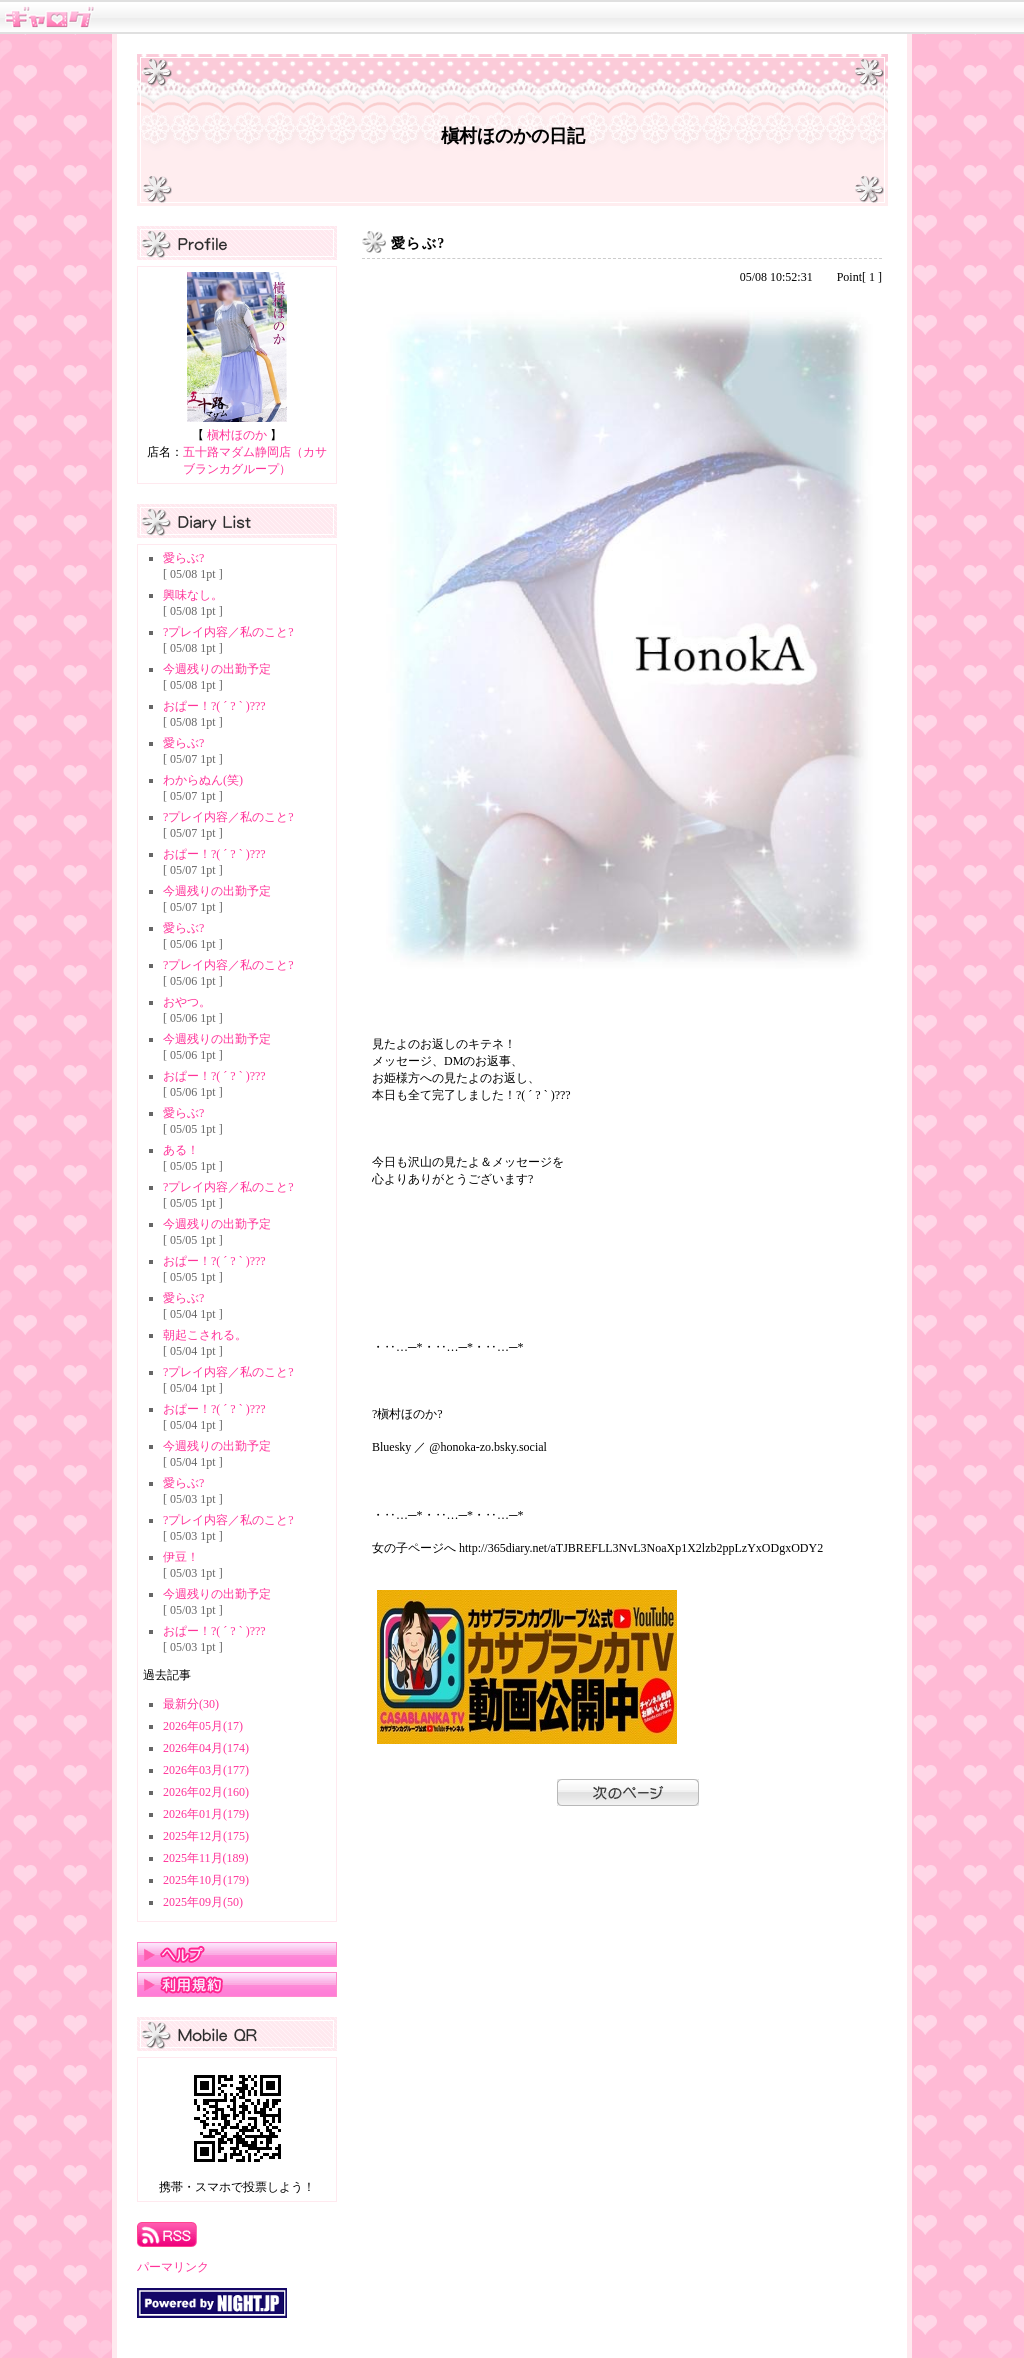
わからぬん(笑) (203, 780)
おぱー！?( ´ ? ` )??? (214, 706)
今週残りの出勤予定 (217, 669)
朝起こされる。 (205, 1335)
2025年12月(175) (206, 1836)
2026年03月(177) (206, 1770)
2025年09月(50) (203, 1902)
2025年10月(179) (206, 1880)
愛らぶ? (183, 558)
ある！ (181, 1150)
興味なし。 (193, 595)
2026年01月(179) (206, 1814)
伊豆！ (181, 1557)
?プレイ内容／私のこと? (228, 632)
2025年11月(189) (206, 1858)
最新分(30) (191, 1704)
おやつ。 (187, 1002)
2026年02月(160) (206, 1792)
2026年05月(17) (203, 1726)
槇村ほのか (237, 435)
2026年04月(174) (206, 1748)
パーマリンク (173, 2267)
